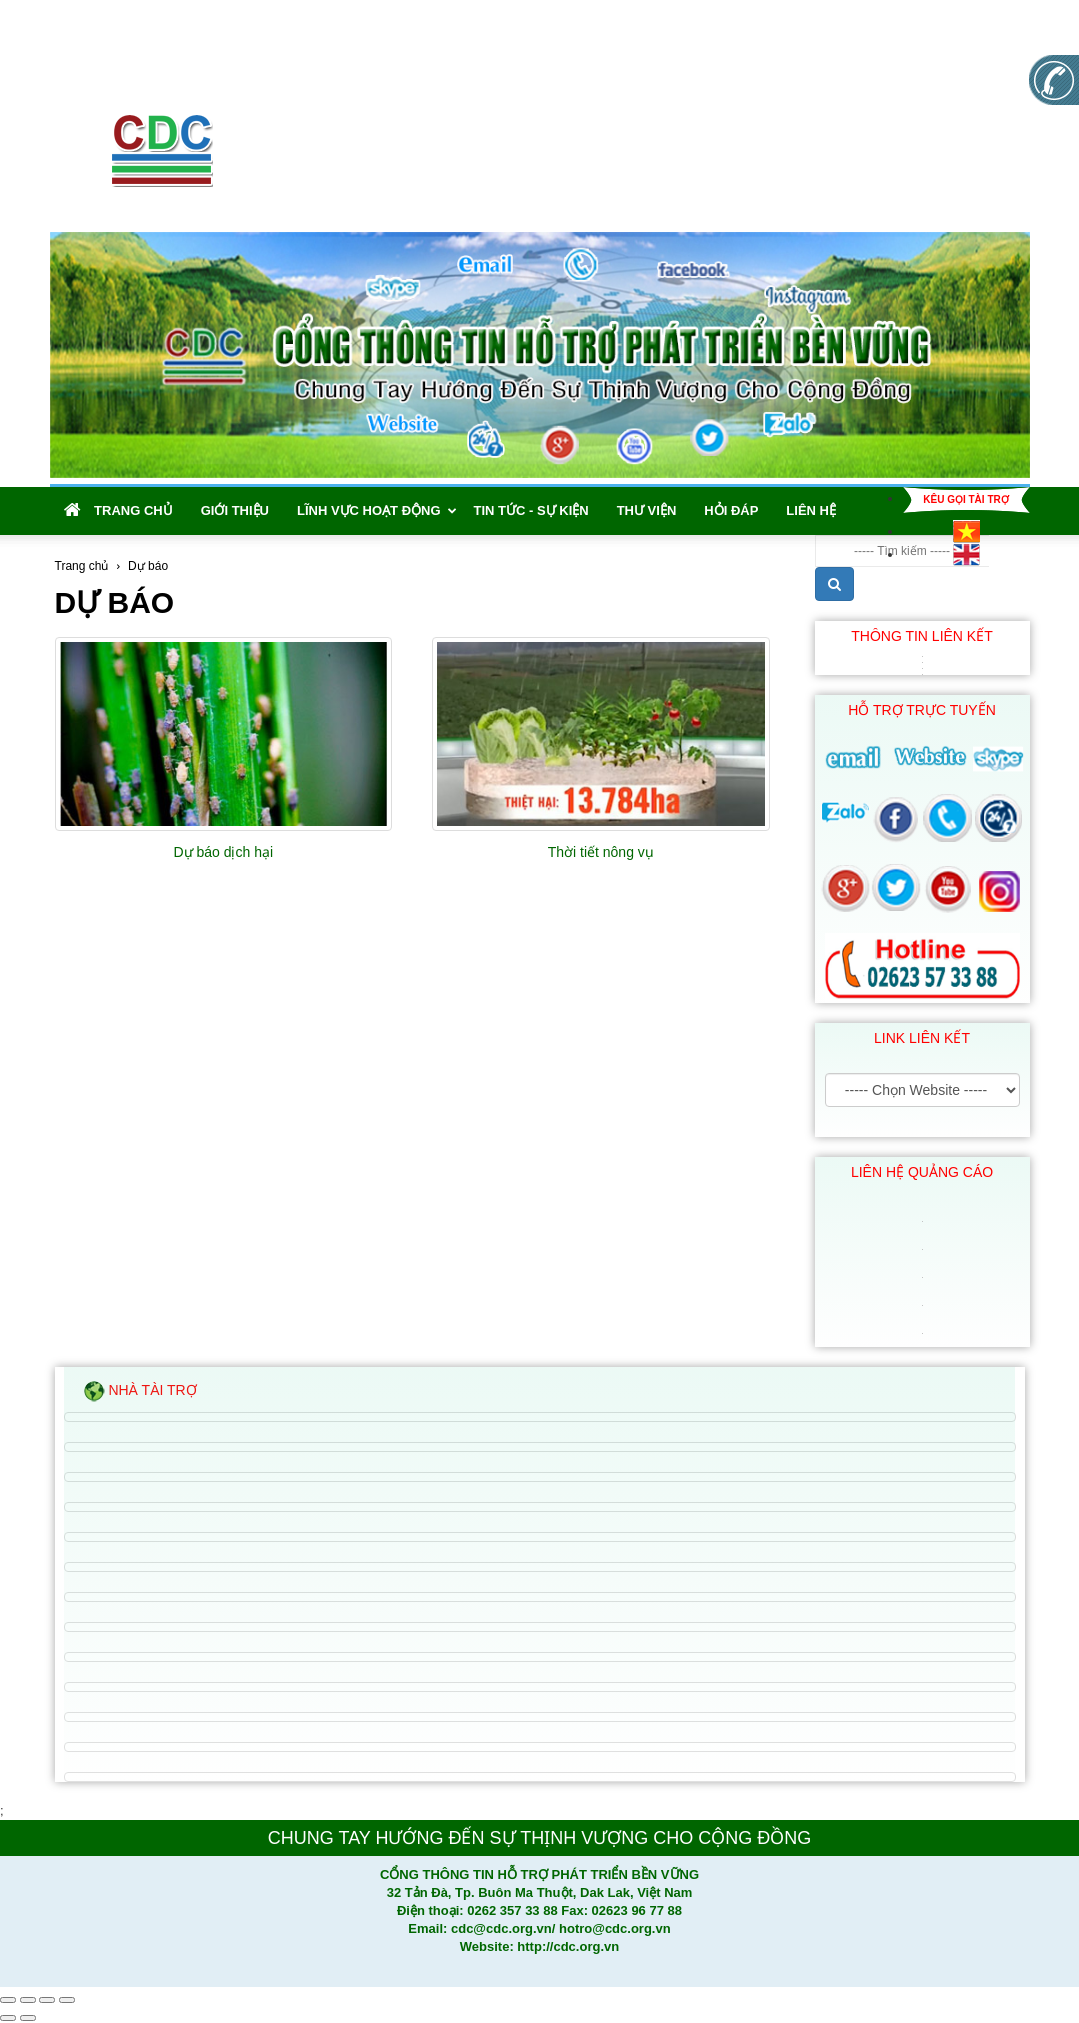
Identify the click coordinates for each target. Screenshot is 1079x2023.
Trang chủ (118, 510)
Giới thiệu (235, 510)
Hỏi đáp (731, 510)
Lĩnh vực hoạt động (377, 510)
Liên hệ (811, 510)
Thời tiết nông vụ (601, 852)
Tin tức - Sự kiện (531, 510)
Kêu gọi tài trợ (965, 499)
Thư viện (647, 510)
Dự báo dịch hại (223, 852)
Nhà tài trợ (140, 1391)
